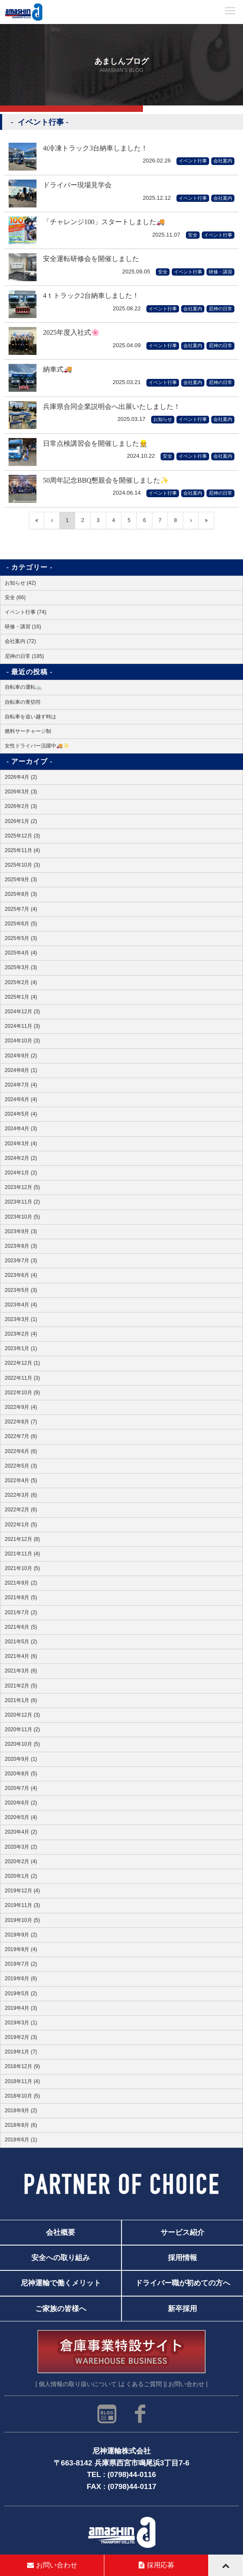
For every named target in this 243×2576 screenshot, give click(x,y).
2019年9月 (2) (21, 1935)
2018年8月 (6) (21, 2125)
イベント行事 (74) (25, 612)
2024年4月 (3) (21, 1129)
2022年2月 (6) (21, 1510)
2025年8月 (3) (21, 894)
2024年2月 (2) (21, 1158)
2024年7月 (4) (21, 1085)
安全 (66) (15, 597)
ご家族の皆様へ (60, 2308)
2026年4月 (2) (21, 777)
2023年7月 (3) (21, 1261)
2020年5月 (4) (21, 1817)
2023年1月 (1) (21, 1348)
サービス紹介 (182, 2232)
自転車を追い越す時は (30, 717)
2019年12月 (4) (22, 1891)
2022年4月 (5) (21, 1480)
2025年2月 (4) (21, 982)
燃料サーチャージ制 (28, 731)
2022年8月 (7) (21, 1422)
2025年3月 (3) (21, 967)
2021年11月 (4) (22, 1554)
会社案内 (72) (20, 641)
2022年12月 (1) (22, 1363)
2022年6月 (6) (21, 1451)
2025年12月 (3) (22, 836)
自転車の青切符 (23, 702)
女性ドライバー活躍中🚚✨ (37, 746)
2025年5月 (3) (21, 938)
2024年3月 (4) (21, 1144)
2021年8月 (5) (21, 1597)
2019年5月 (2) (21, 1994)
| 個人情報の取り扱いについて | (77, 2384)
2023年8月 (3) (21, 1246)
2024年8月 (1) (21, 1070)
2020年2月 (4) (21, 1861)
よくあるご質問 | (142, 2384)
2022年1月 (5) (21, 1525)
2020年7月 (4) (21, 1788)
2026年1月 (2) (21, 821)
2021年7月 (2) (21, 1612)
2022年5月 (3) (21, 1466)
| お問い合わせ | (186, 2384)
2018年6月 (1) (21, 2140)
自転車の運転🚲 (23, 687)
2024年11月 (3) (22, 1026)
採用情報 (182, 2257)
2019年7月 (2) (21, 1964)
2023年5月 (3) (21, 1290)
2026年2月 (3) (21, 806)
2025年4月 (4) (21, 953)
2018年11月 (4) (22, 2081)
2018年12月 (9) (22, 2066)
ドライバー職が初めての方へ (182, 2283)
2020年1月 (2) (21, 1876)
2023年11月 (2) (22, 1202)
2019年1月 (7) (21, 2052)
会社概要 (60, 2232)
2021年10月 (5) (22, 1568)
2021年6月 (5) (21, 1627)
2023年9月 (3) (21, 1231)
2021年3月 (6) (21, 1671)
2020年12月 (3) (22, 1715)
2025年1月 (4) (21, 997)
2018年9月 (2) (21, 2111)
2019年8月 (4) (21, 1949)
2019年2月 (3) (21, 2037)
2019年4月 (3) (21, 2008)
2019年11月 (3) (22, 1905)
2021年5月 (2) (21, 1642)
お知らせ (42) (20, 583)
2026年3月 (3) (21, 792)
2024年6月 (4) (21, 1099)
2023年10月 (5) (22, 1217)
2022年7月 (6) (21, 1436)
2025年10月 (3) (22, 865)
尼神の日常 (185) (24, 656)
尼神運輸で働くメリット (61, 2283)
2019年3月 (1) (21, 2023)
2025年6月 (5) (21, 924)
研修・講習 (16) (23, 627)
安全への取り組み (60, 2257)
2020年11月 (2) (22, 1729)
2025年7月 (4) (21, 909)
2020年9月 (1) (21, 1759)
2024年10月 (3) (22, 1041)
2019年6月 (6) (21, 1979)
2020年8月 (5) (21, 1774)
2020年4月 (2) (21, 1832)
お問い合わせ (52, 2565)
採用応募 (156, 2565)
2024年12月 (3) (22, 1012)
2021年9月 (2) (21, 1583)
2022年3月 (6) (21, 1495)
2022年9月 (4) (21, 1407)
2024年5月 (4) (21, 1114)
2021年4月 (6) (21, 1656)
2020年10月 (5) (22, 1744)
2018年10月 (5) (22, 2096)
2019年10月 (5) (22, 1920)
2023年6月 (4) (21, 1275)
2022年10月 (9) (22, 1393)
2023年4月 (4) (21, 1305)
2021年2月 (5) (21, 1686)
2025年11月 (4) (22, 850)
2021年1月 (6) (21, 1700)
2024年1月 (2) (21, 1173)
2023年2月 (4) (21, 1334)
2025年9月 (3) (21, 880)
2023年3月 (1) (21, 1319)
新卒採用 (182, 2308)
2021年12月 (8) (22, 1539)
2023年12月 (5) (22, 1187)
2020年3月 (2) (21, 1847)
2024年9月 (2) (21, 1056)
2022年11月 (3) (22, 1378)
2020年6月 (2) (21, 1803)
